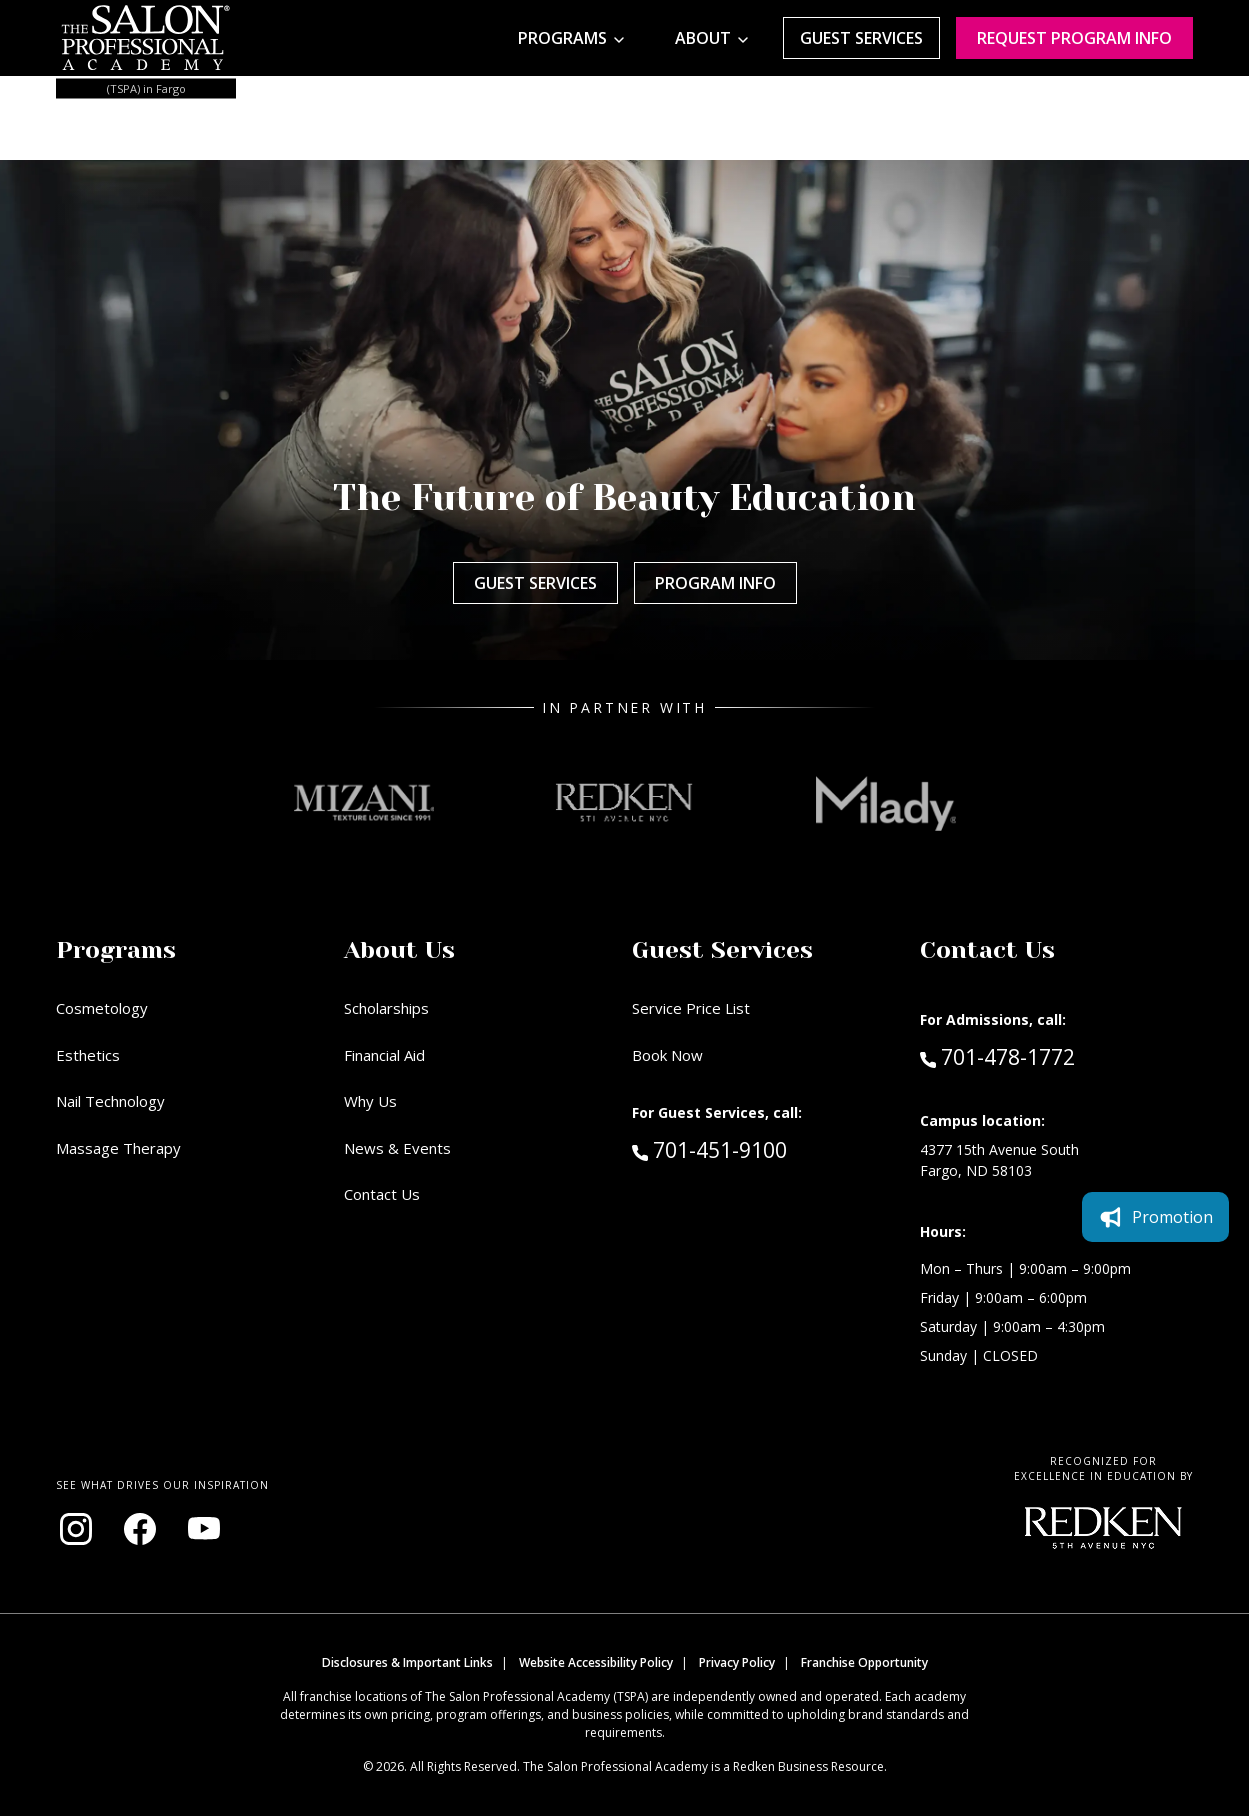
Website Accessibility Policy (596, 1662)
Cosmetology (102, 1008)
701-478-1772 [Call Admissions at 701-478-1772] (997, 1056)
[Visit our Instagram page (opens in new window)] (76, 1529)
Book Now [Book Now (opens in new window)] (667, 1055)
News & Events (397, 1148)
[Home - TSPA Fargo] (146, 38)
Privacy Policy (737, 1662)
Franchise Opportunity (864, 1662)
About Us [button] (399, 950)
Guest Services (861, 38)
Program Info (715, 583)
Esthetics (88, 1055)
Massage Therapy (118, 1148)
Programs (562, 38)
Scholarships (386, 1008)
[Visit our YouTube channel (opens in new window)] (204, 1529)
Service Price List (691, 1008)
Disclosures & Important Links (407, 1662)
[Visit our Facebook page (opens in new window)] (140, 1529)
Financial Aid (384, 1055)
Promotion (1155, 1217)
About (703, 38)
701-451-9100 (752, 1149)
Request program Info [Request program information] (1074, 38)
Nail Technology (110, 1101)
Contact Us (382, 1194)
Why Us (370, 1101)
